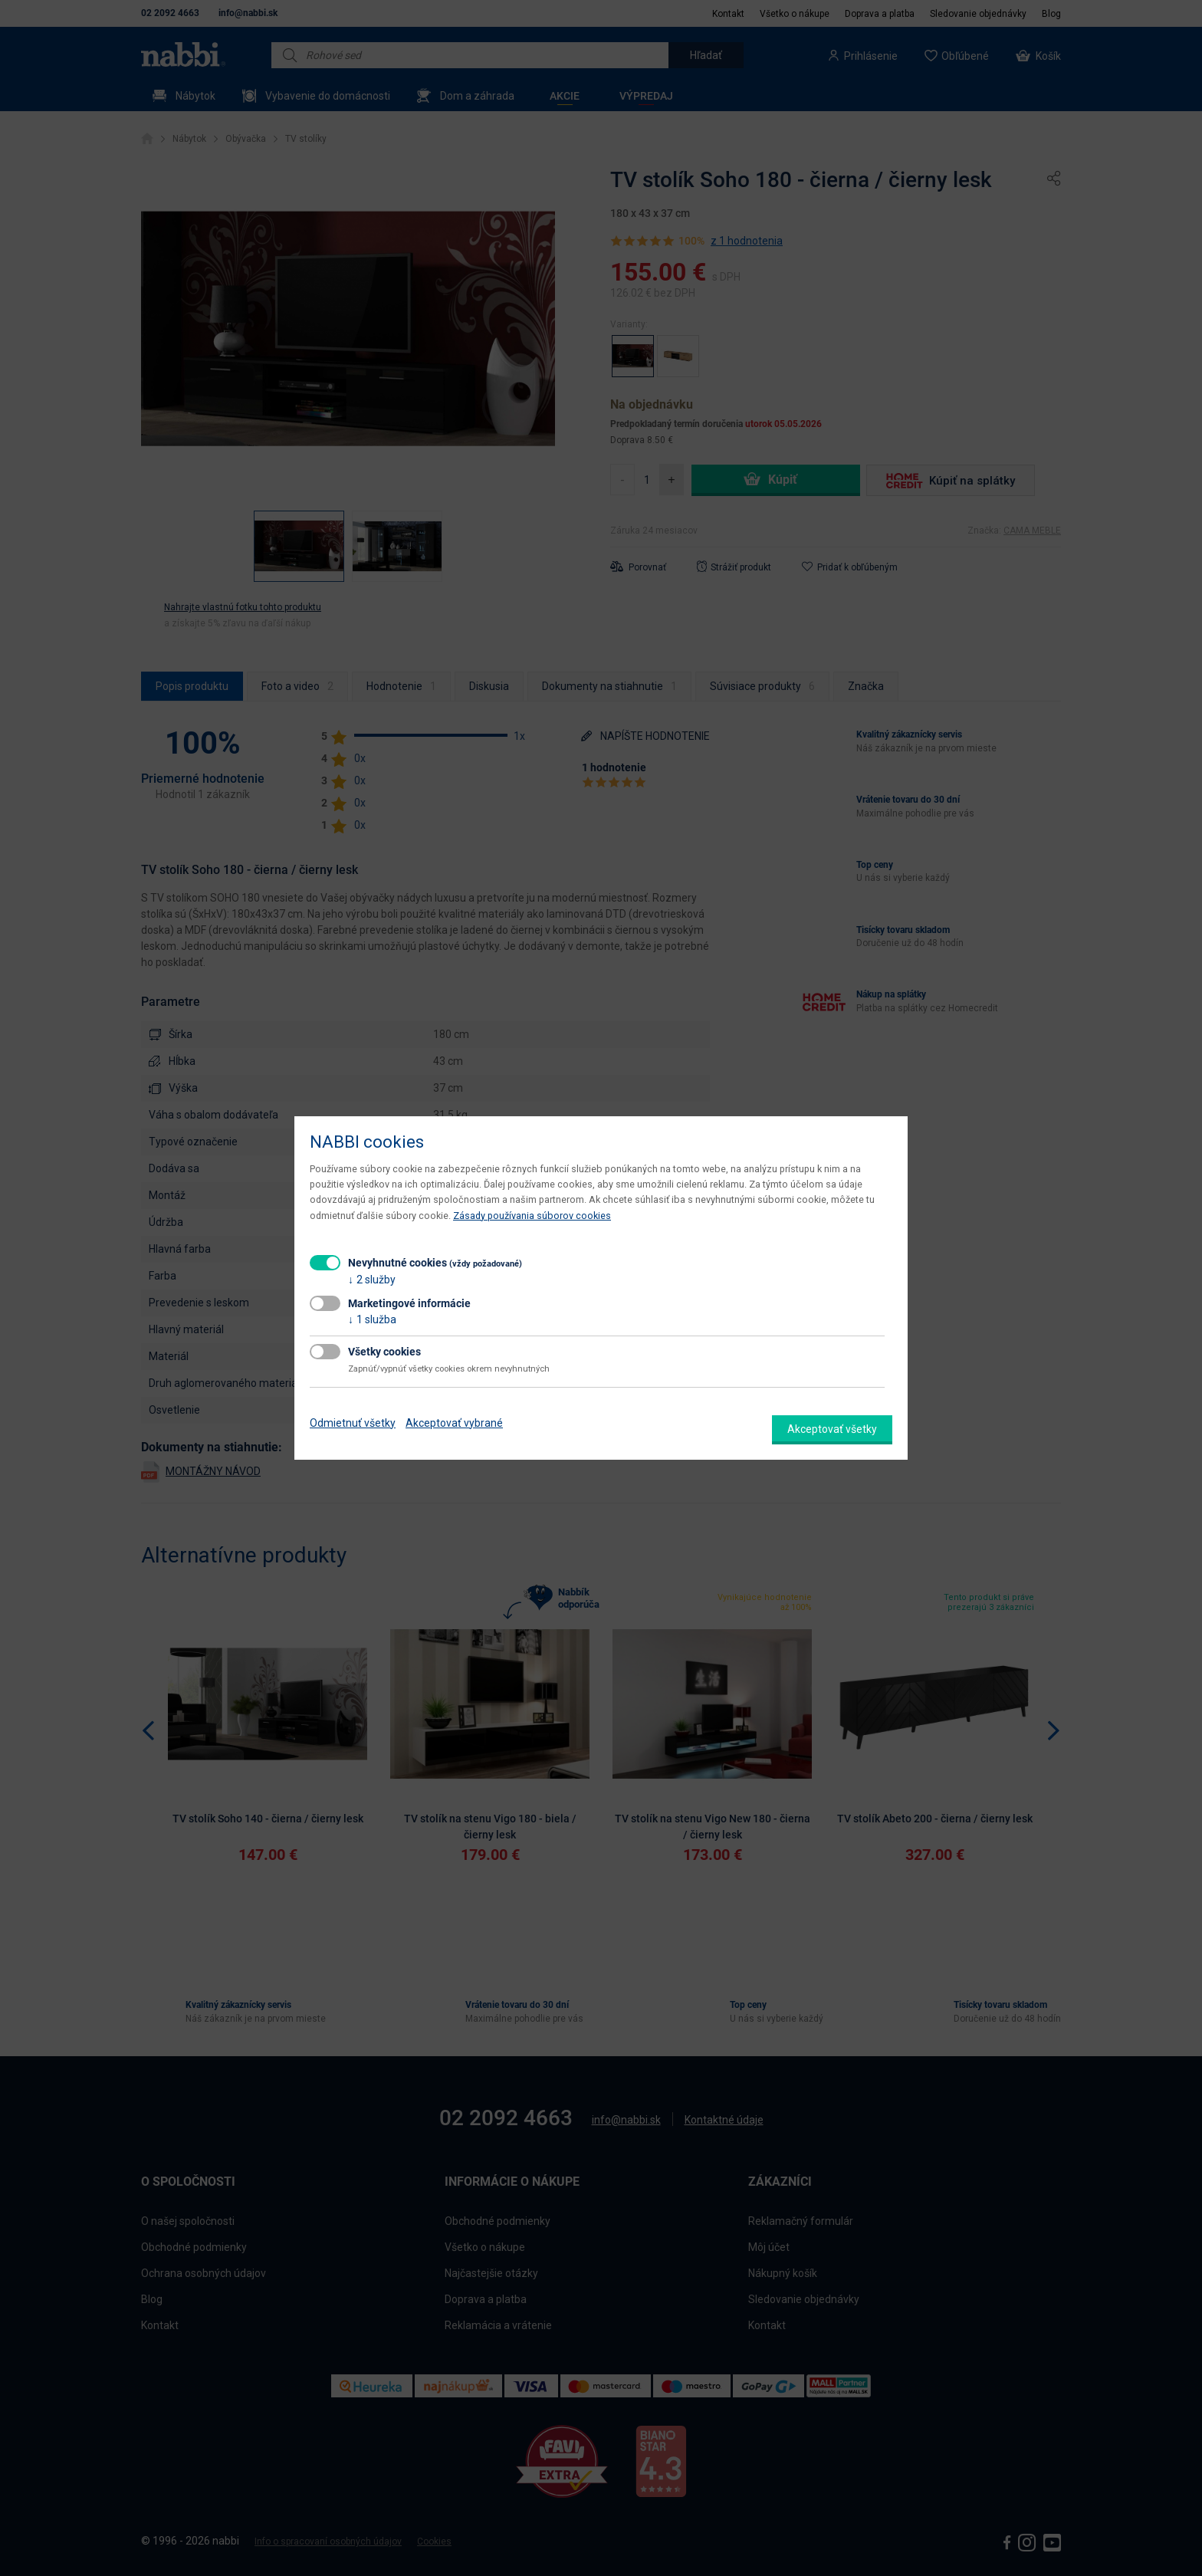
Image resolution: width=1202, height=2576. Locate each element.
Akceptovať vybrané (454, 1423)
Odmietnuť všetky (353, 1423)
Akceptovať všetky (832, 1429)
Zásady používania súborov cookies (532, 1215)
